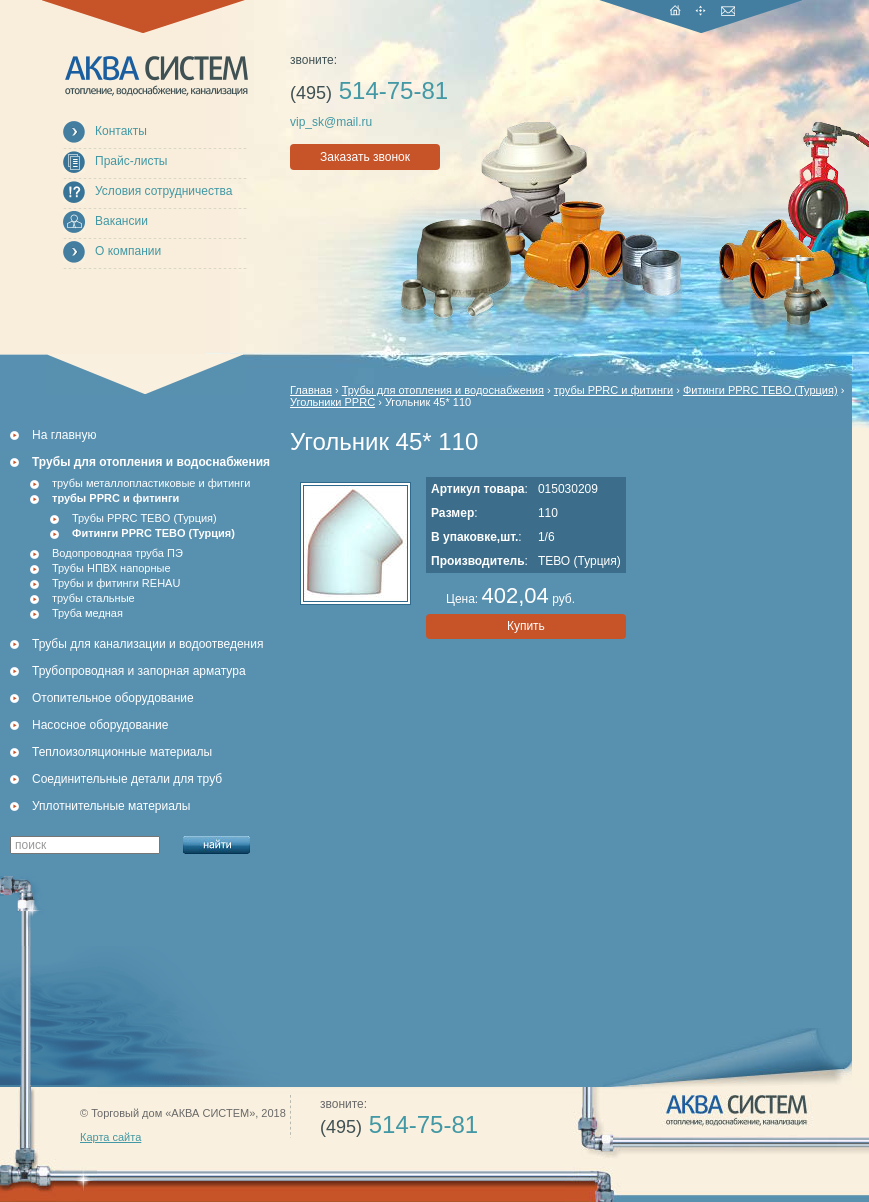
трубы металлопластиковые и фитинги (151, 483)
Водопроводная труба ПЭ (117, 553)
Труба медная (87, 613)
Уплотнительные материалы (111, 806)
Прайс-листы (131, 161)
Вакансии (121, 221)
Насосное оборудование (100, 725)
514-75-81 (369, 90)
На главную (64, 435)
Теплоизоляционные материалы (122, 752)
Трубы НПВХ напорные (111, 568)
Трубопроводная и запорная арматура (139, 671)
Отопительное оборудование (113, 698)
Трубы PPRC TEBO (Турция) (144, 518)
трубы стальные (93, 598)
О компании (128, 251)
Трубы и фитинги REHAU (116, 583)
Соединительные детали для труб (127, 779)
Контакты (121, 131)
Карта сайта (110, 1137)
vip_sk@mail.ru (331, 122)
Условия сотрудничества (163, 191)
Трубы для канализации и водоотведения (147, 644)
